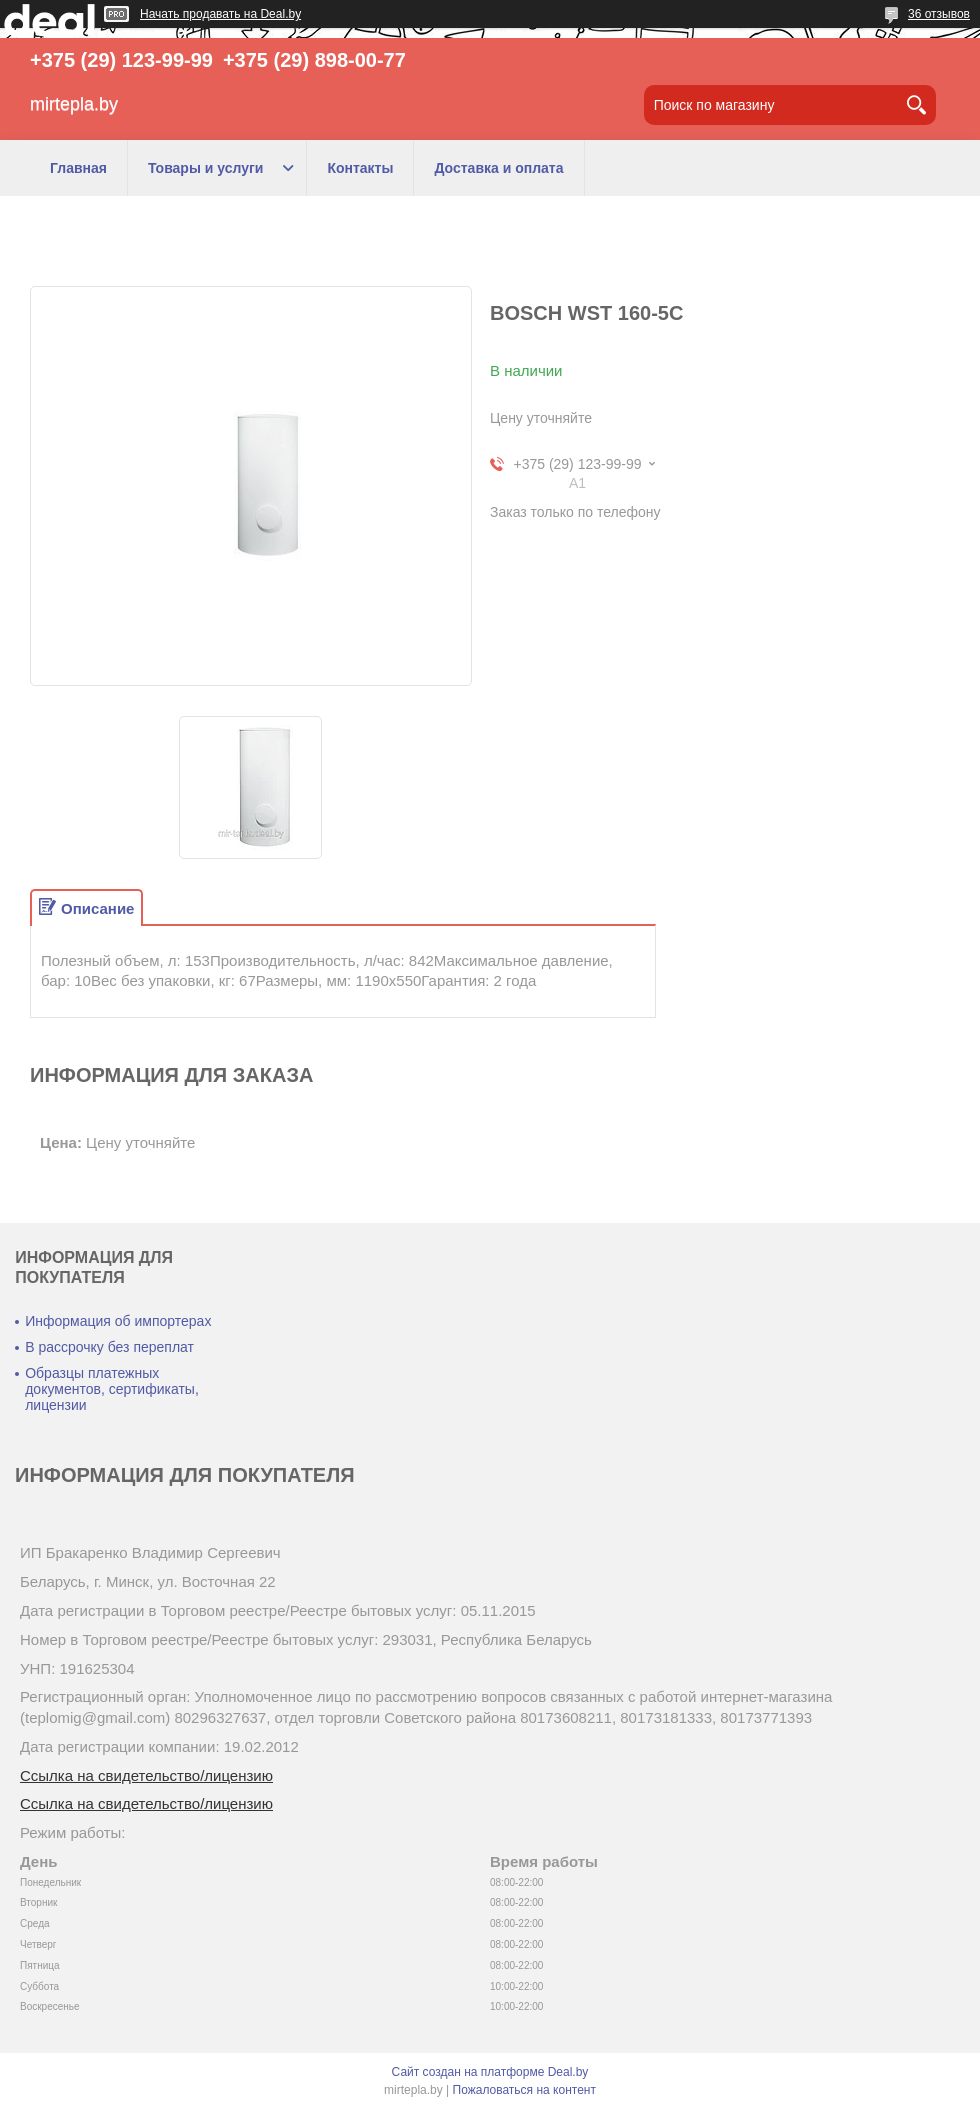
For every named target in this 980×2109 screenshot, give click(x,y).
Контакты (360, 168)
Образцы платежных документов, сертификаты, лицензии (112, 1389)
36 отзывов (939, 14)
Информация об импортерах (118, 1321)
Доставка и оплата (498, 168)
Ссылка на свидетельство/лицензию (146, 1775)
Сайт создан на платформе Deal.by (490, 2072)
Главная (78, 168)
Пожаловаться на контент (524, 2090)
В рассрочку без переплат (109, 1347)
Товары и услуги (205, 168)
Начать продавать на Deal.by (220, 14)
